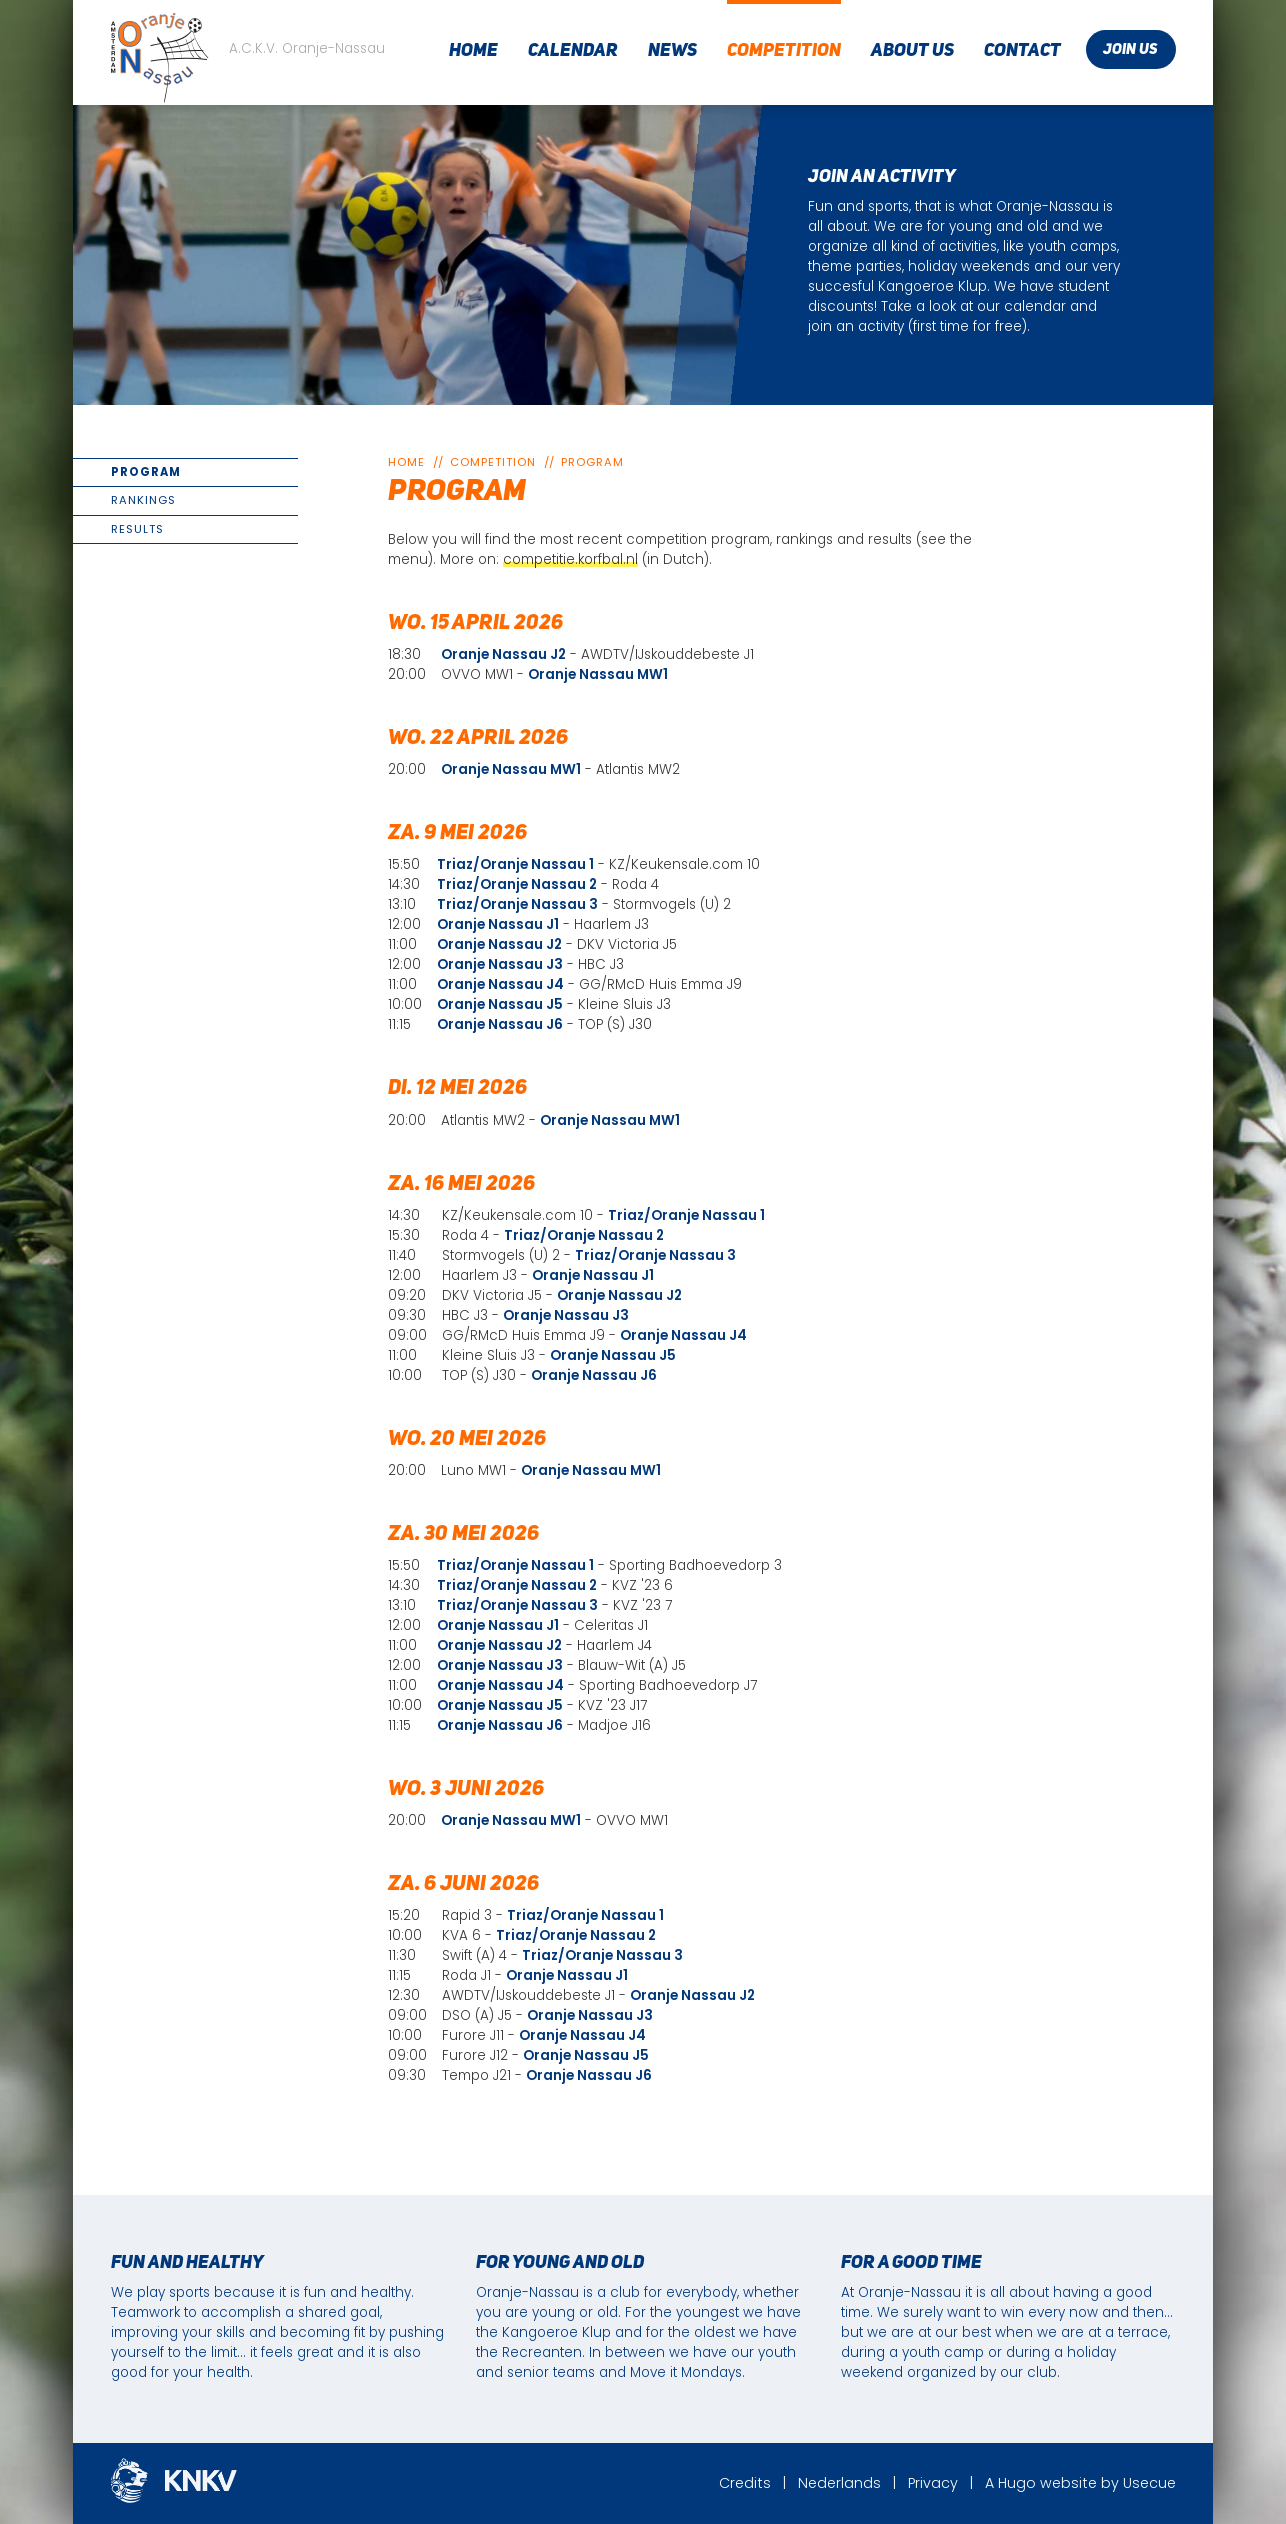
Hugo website (1047, 2483)
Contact (1022, 51)
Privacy (933, 2483)
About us (912, 51)
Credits (745, 2483)
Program (146, 472)
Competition (784, 51)
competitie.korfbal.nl (570, 559)
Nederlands (839, 2483)
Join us (1130, 50)
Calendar (573, 51)
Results (137, 529)
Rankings (143, 500)
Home (473, 51)
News (672, 51)
